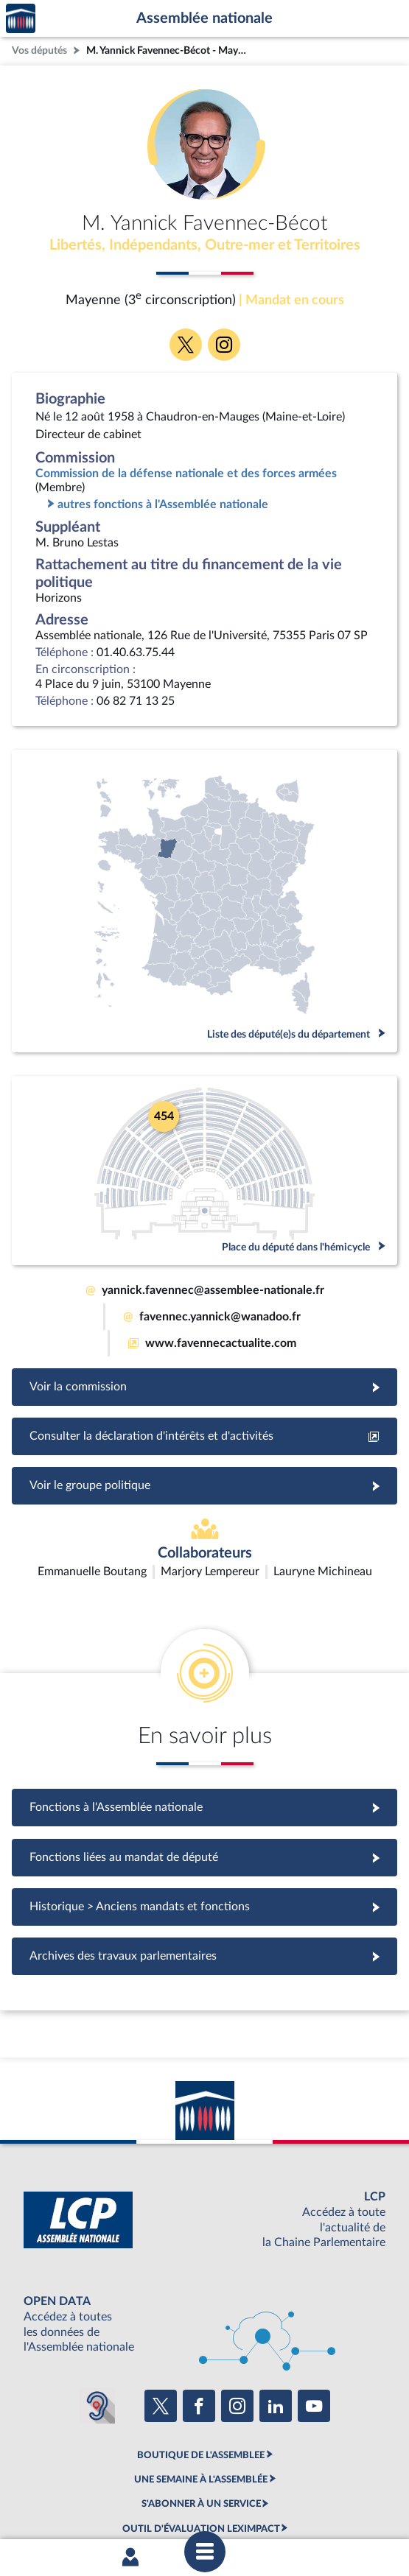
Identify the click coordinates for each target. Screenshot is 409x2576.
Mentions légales (48, 2479)
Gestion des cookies (206, 2492)
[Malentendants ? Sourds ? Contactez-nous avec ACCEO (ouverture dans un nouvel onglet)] (97, 2319)
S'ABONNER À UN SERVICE (201, 2417)
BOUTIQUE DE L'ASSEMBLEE (201, 2367)
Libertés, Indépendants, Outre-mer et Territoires (204, 245)
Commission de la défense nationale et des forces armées (186, 473)
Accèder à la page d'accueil (20, 18)
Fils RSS (381, 2479)
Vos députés (39, 50)
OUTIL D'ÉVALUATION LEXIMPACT (201, 2441)
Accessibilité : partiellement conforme (170, 2479)
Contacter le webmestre (307, 2479)
